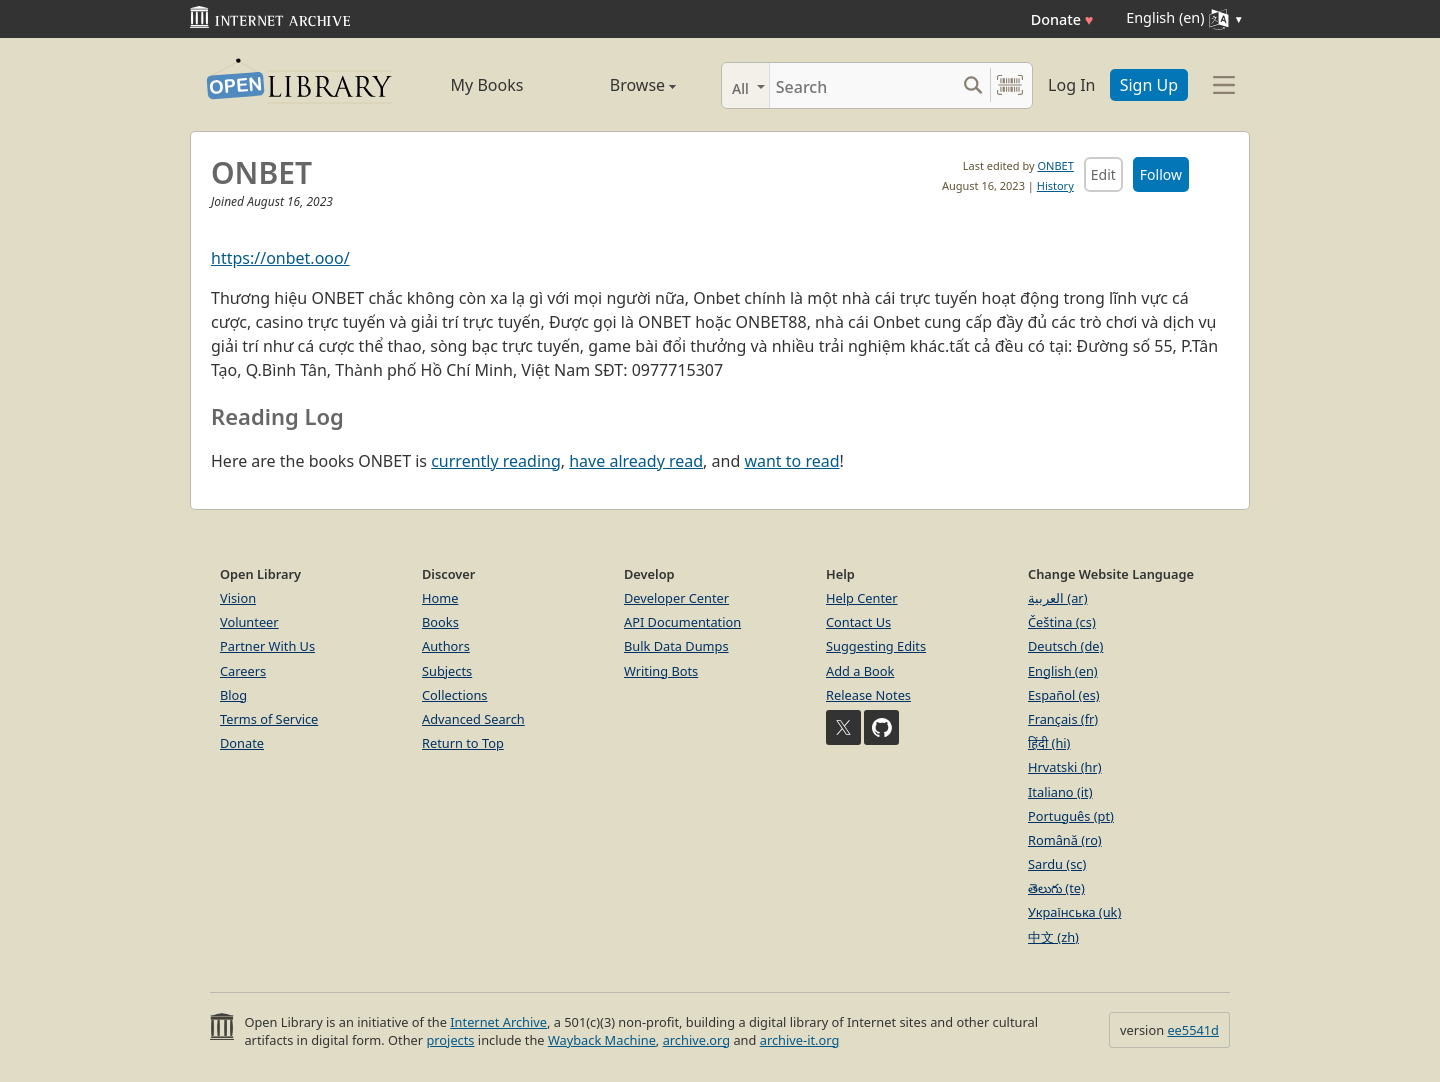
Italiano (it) (1060, 792)
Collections (455, 695)
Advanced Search (473, 719)
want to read (791, 461)
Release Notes (868, 695)
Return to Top (463, 743)
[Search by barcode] (1010, 85)
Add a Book (860, 671)
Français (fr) (1063, 719)
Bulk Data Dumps (676, 646)
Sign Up (1149, 85)
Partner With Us (267, 646)
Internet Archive (498, 1022)
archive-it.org (800, 1040)
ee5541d (1193, 1030)
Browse (620, 85)
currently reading (496, 461)
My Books (487, 85)
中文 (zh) (1053, 937)
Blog (233, 695)
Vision (238, 598)
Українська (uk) (1074, 912)
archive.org (696, 1040)
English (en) (1063, 671)
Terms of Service (269, 719)
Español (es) (1064, 695)
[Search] (862, 85)
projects (450, 1040)
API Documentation (682, 622)
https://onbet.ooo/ (280, 258)
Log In (1071, 85)
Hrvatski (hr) (1065, 767)
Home (440, 598)
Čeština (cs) (1062, 622)
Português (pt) (1071, 816)
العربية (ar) (1057, 598)
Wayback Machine (602, 1040)
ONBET (1055, 165)
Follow (1161, 174)
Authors (446, 646)
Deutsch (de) (1065, 646)
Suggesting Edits (876, 646)
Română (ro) (1065, 840)
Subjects (447, 671)
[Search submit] (972, 85)
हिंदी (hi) (1049, 743)
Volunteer (249, 622)
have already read (636, 461)
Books (440, 622)
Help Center (862, 598)
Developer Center (676, 598)
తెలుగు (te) (1056, 888)
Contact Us (858, 622)
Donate (1062, 19)
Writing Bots (661, 671)
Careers (243, 671)
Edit (1103, 174)
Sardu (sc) (1057, 864)
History (1055, 185)
